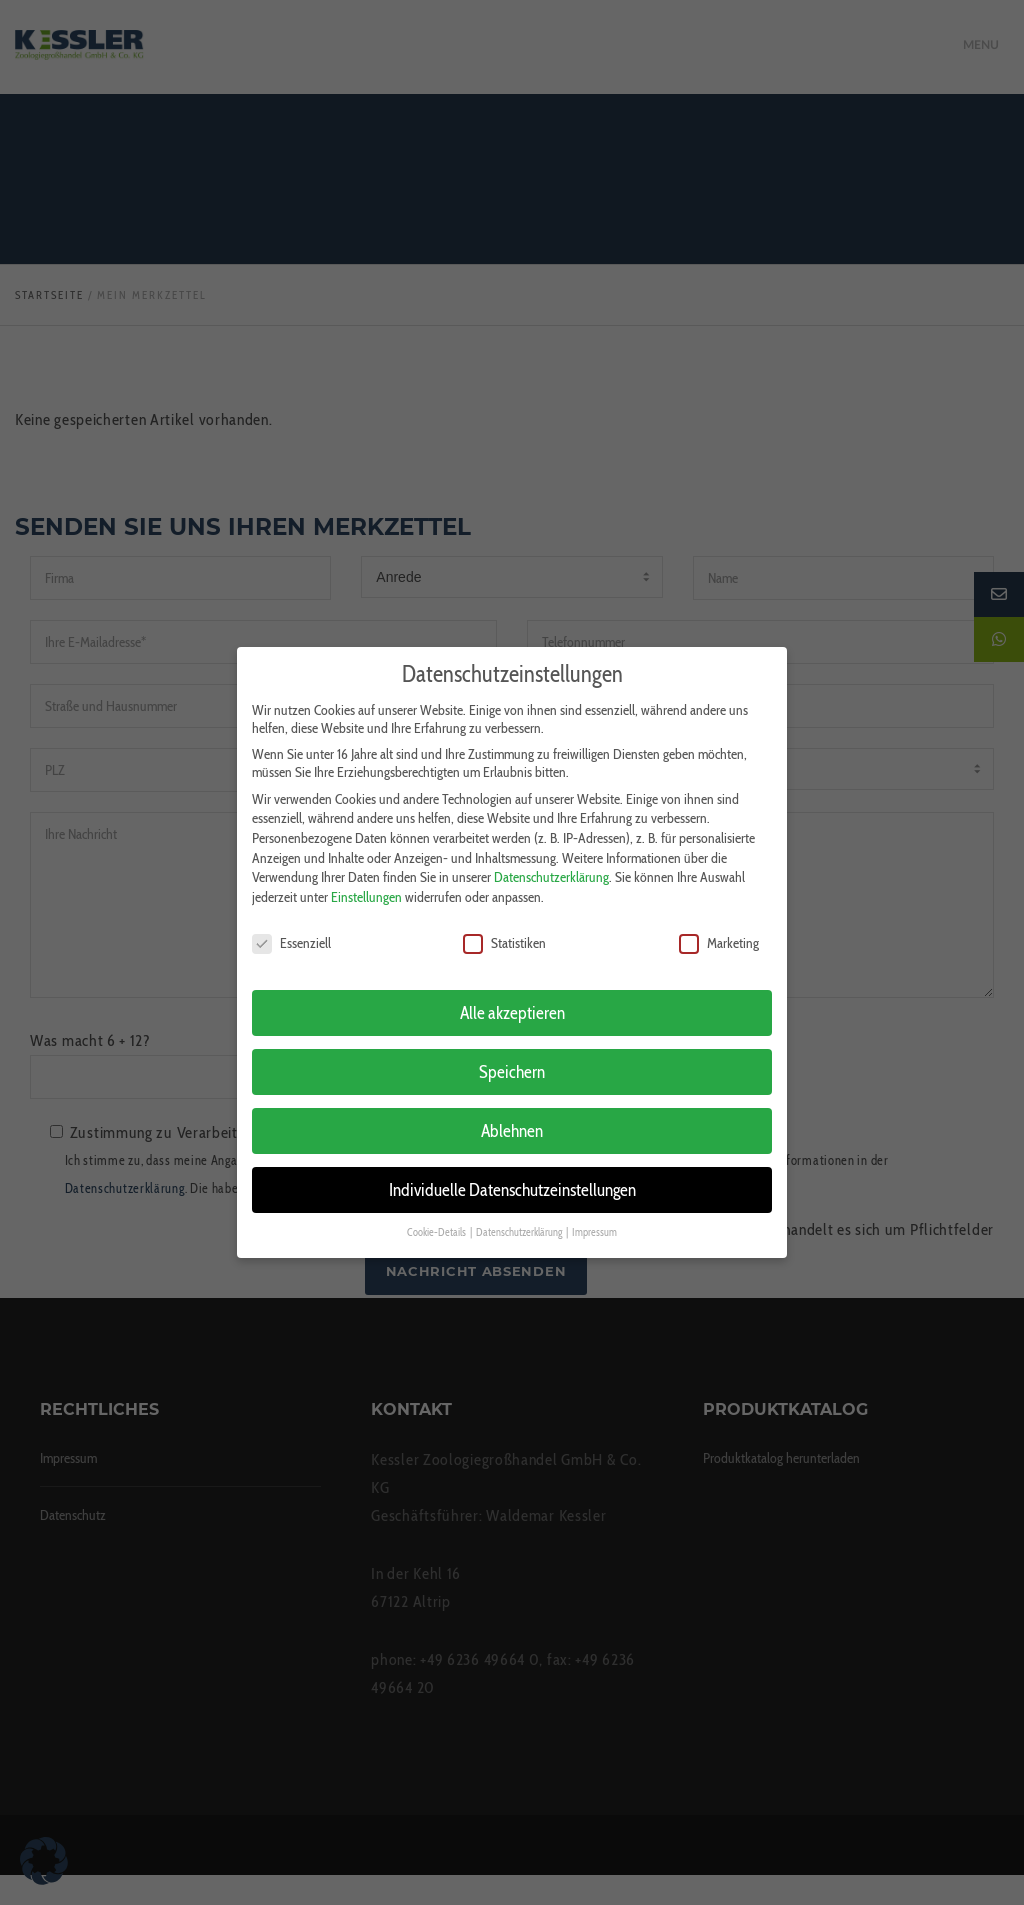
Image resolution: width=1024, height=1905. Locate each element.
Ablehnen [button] (512, 1120)
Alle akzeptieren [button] (512, 1002)
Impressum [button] (594, 1222)
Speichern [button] (512, 1061)
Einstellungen (366, 887)
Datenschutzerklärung (551, 867)
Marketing (719, 933)
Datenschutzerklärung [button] (520, 1222)
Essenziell (291, 933)
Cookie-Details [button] (437, 1222)
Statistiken (504, 933)
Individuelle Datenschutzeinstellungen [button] (512, 1179)
